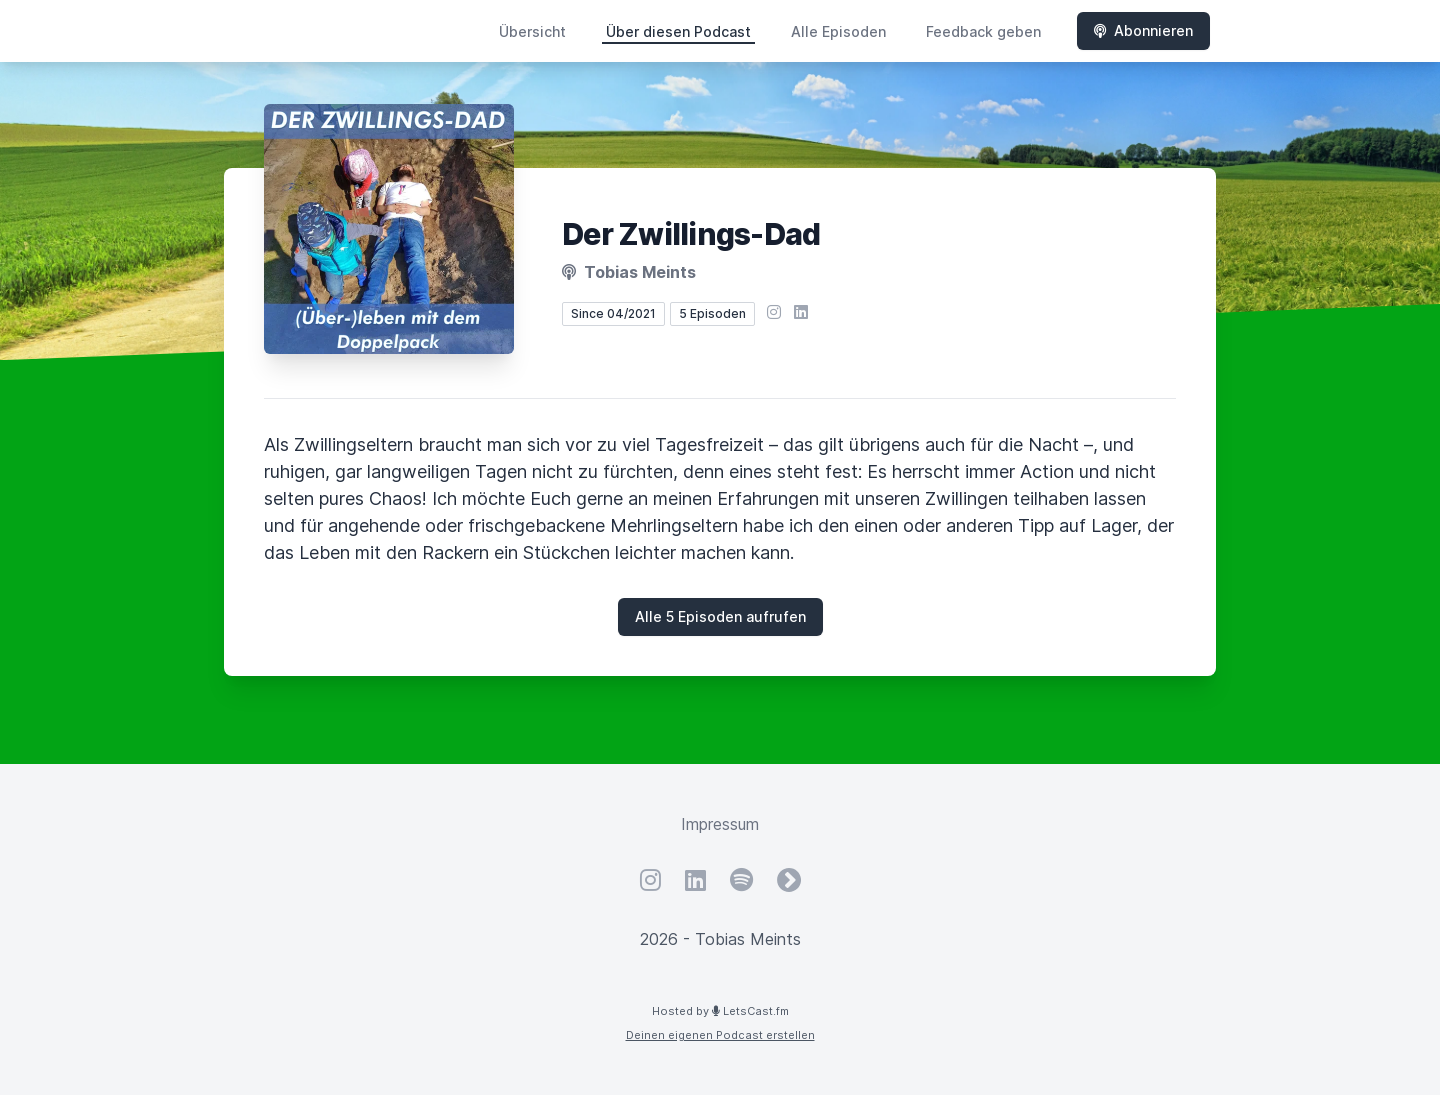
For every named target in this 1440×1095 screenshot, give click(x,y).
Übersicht (532, 31)
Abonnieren (1143, 30)
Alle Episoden (838, 31)
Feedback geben (983, 31)
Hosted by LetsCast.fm (720, 1011)
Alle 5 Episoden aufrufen (720, 616)
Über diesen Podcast (678, 31)
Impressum (720, 824)
